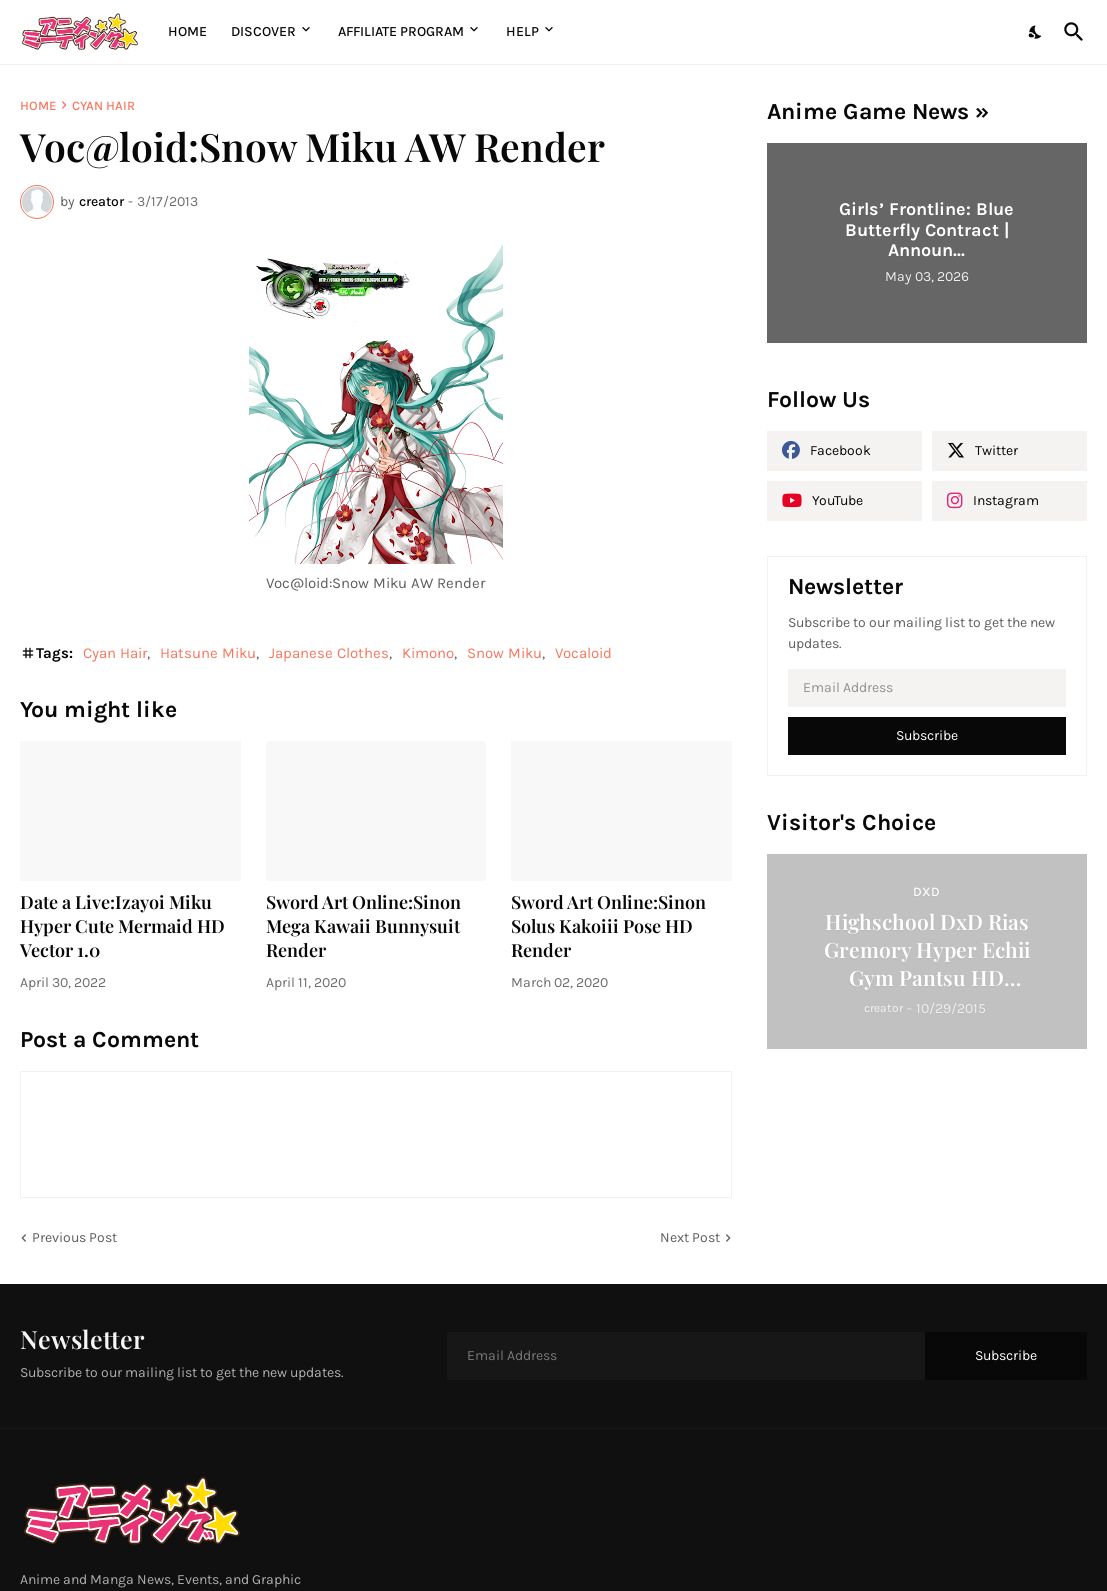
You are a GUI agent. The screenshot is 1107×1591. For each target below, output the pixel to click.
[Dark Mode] (1036, 32)
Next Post (690, 1237)
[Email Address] (927, 688)
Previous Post (74, 1237)
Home (187, 31)
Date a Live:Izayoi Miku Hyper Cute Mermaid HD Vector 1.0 (122, 926)
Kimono (428, 653)
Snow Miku (504, 653)
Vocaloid (583, 653)
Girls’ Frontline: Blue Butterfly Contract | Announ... (926, 229)
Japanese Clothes (329, 653)
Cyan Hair (103, 105)
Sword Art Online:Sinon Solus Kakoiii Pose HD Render (608, 926)
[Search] (1070, 32)
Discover (263, 31)
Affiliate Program (401, 31)
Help (522, 31)
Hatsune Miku (208, 653)
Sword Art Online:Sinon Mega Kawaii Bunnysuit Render (363, 926)
